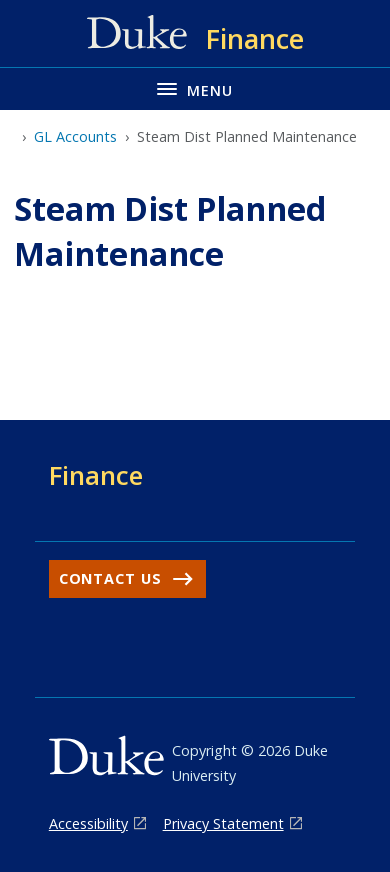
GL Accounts (75, 136)
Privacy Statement (223, 823)
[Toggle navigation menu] (195, 88)
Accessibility (88, 823)
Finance (96, 475)
